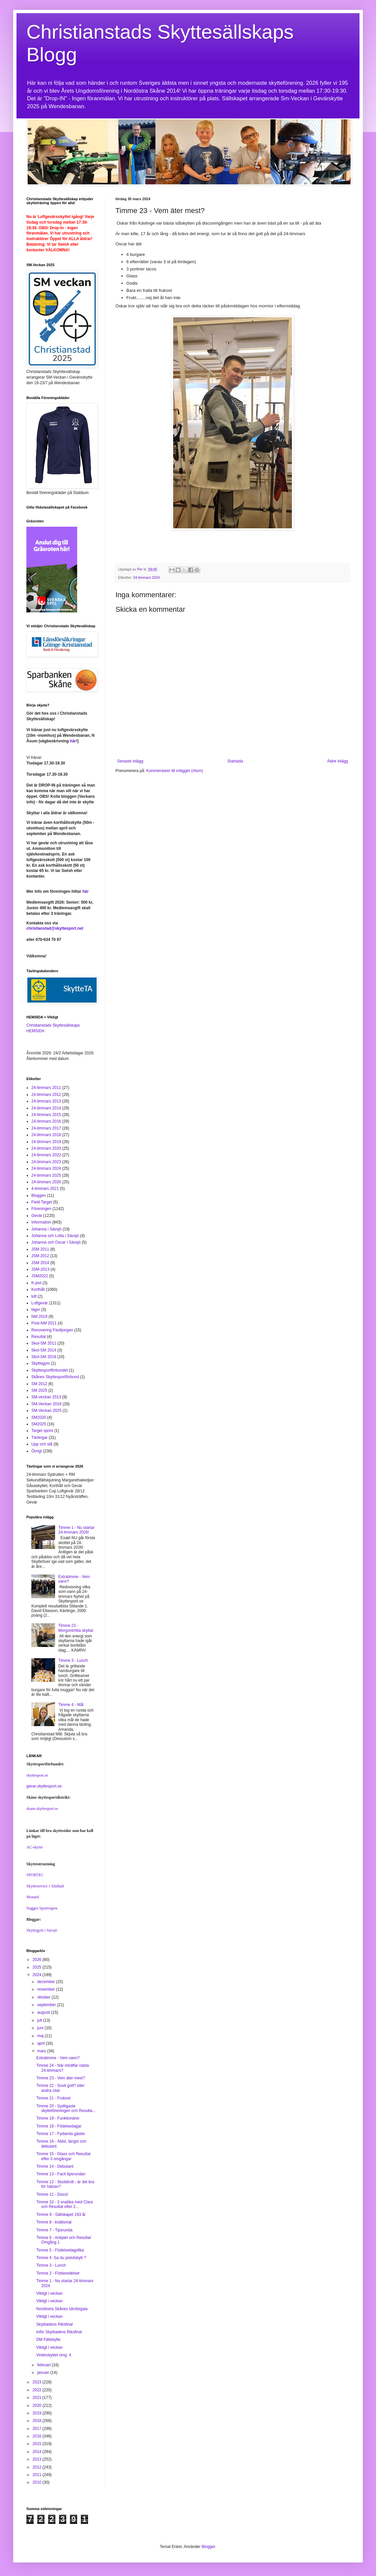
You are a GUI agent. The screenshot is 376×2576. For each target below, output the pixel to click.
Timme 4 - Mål (70, 1704)
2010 (38, 2482)
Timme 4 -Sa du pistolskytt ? (61, 2257)
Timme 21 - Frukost (53, 2098)
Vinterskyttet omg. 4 (53, 2355)
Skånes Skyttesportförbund (55, 1377)
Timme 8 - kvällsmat (54, 2222)
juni (41, 2028)
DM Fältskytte (48, 2339)
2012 (38, 2467)
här (73, 741)
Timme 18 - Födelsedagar (58, 2126)
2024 (38, 1974)
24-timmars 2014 (46, 1108)
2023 (38, 2382)
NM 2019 (39, 1316)
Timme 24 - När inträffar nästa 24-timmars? (62, 2067)
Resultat (38, 1336)
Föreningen (41, 1208)
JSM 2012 (40, 1256)
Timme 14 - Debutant (54, 2166)
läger (35, 1309)
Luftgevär (39, 1303)
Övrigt (36, 1451)
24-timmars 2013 (46, 1101)
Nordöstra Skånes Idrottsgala (61, 2309)
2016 (38, 2436)
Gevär (36, 1215)
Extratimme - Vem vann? (57, 2058)
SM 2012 (39, 1383)
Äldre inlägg (337, 761)
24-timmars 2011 (46, 1087)
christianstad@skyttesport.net (54, 928)
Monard (32, 1897)
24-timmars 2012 (46, 1094)
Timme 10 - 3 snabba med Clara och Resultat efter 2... (64, 2204)
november (46, 1989)
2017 (38, 2428)
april (41, 2043)
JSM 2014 (40, 1262)
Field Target (41, 1202)
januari (43, 2372)
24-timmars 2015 (46, 1114)
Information (41, 1222)
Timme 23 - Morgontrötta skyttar (76, 1627)
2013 (38, 2459)
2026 (38, 1959)
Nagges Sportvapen (41, 1908)
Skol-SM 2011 (43, 1343)
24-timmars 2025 (46, 1175)
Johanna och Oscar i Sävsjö (55, 1242)
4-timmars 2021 (45, 1188)
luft (34, 1296)
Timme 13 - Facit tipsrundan (60, 2174)
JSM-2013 (40, 1269)
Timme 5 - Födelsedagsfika (60, 2250)
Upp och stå (41, 1444)
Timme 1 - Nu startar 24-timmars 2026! (76, 1530)
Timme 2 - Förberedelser (58, 2273)
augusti (44, 2012)
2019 (38, 2413)
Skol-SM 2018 (43, 1356)
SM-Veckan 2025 (46, 1410)
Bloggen (38, 1195)
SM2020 (38, 1417)
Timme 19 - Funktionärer (57, 2118)
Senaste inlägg (130, 761)
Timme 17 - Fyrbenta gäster (60, 2133)
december (46, 1981)
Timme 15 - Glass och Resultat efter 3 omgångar (63, 2156)
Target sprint (42, 1430)
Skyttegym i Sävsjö (41, 1930)
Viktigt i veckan (49, 2293)
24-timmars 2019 (46, 1141)
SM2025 (38, 1424)
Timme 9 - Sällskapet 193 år (61, 2214)
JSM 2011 (40, 1249)
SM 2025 (39, 1390)
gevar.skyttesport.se (44, 1786)
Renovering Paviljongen (52, 1330)
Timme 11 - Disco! (52, 2194)
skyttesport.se (37, 1775)
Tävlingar (39, 1437)
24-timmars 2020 (46, 1148)
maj (41, 2035)
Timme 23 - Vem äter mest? (60, 2078)
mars (42, 2051)
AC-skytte (34, 1847)
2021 (38, 2397)
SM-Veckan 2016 (46, 1404)
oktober (44, 1997)
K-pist (36, 1283)
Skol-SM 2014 (43, 1350)
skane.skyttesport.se (42, 1808)
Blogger (208, 2546)
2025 (38, 1967)
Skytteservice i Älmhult (45, 1886)
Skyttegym (40, 1363)
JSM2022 (39, 1276)
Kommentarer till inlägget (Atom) (174, 770)
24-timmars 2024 (146, 577)
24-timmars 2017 (46, 1128)
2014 (38, 2451)
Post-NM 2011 (44, 1323)
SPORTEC (35, 1875)
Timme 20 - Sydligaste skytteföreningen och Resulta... (66, 2108)
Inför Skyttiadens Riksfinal (59, 2332)
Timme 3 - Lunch (73, 1660)
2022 (38, 2390)
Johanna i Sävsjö (46, 1229)
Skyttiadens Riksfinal (54, 2324)
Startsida (235, 761)
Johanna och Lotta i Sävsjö (55, 1235)
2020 (38, 2405)
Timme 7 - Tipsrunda (54, 2230)
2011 (38, 2474)
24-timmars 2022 (46, 1155)
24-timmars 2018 (46, 1135)
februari (44, 2365)
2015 (38, 2443)
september (47, 2004)
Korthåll (38, 1289)
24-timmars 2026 (46, 1182)
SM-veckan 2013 (46, 1397)
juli (40, 2020)
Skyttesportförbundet (49, 1370)
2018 (38, 2420)
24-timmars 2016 (46, 1121)
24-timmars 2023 (46, 1162)
